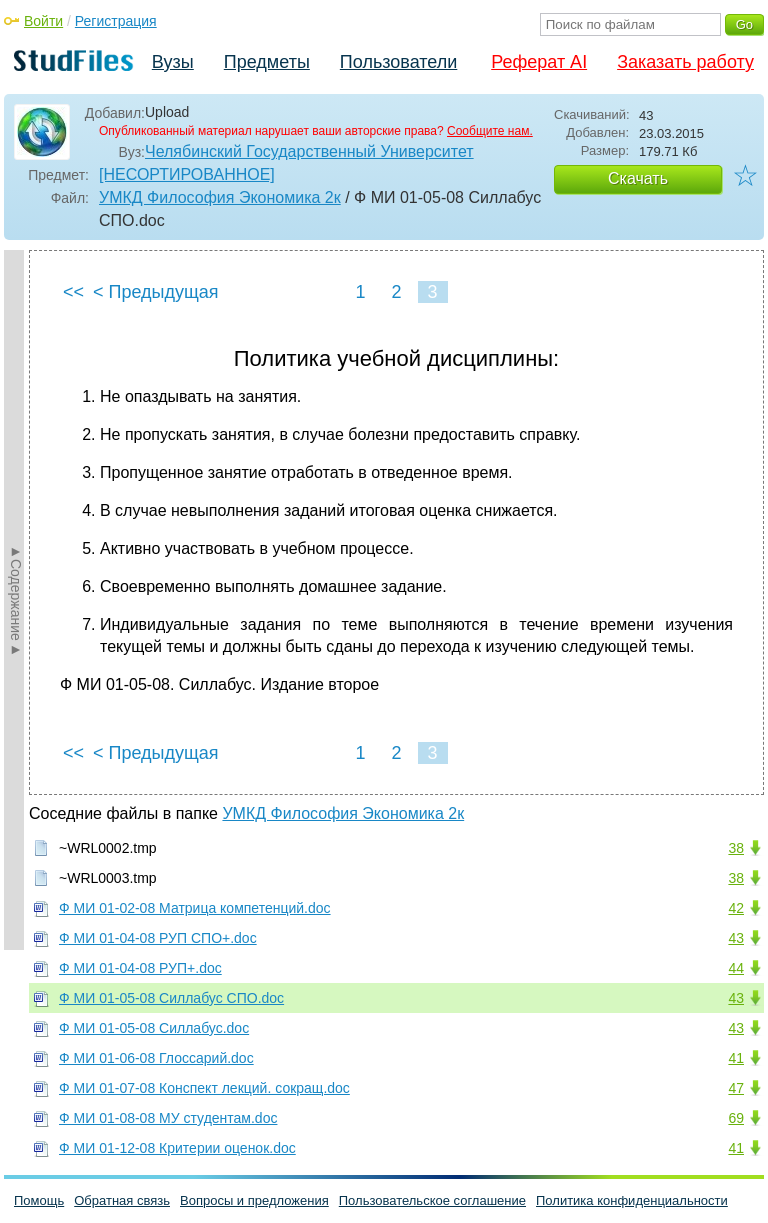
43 (736, 938)
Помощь (39, 1200)
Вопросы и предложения (254, 1200)
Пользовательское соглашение (432, 1200)
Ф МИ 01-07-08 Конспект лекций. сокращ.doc (204, 1088)
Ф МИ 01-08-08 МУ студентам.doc (168, 1118)
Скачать (638, 178)
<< (73, 292)
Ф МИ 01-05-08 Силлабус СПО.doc (171, 998)
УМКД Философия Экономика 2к (220, 197)
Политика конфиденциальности (632, 1200)
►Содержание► (16, 600)
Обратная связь (122, 1200)
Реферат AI (539, 62)
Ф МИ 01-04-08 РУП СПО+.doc (158, 938)
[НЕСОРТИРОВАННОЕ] (187, 174)
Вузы (173, 62)
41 (736, 1058)
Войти (43, 21)
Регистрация (116, 21)
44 (736, 968)
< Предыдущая (156, 292)
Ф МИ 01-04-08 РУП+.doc (140, 968)
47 (736, 1088)
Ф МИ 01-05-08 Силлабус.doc (154, 1028)
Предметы (267, 62)
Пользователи (398, 62)
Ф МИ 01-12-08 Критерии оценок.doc (177, 1148)
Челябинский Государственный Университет (309, 151)
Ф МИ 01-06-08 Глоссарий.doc (156, 1058)
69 (736, 1118)
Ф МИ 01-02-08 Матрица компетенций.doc (195, 908)
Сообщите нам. (490, 131)
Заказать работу (685, 62)
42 (736, 908)
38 (736, 848)
